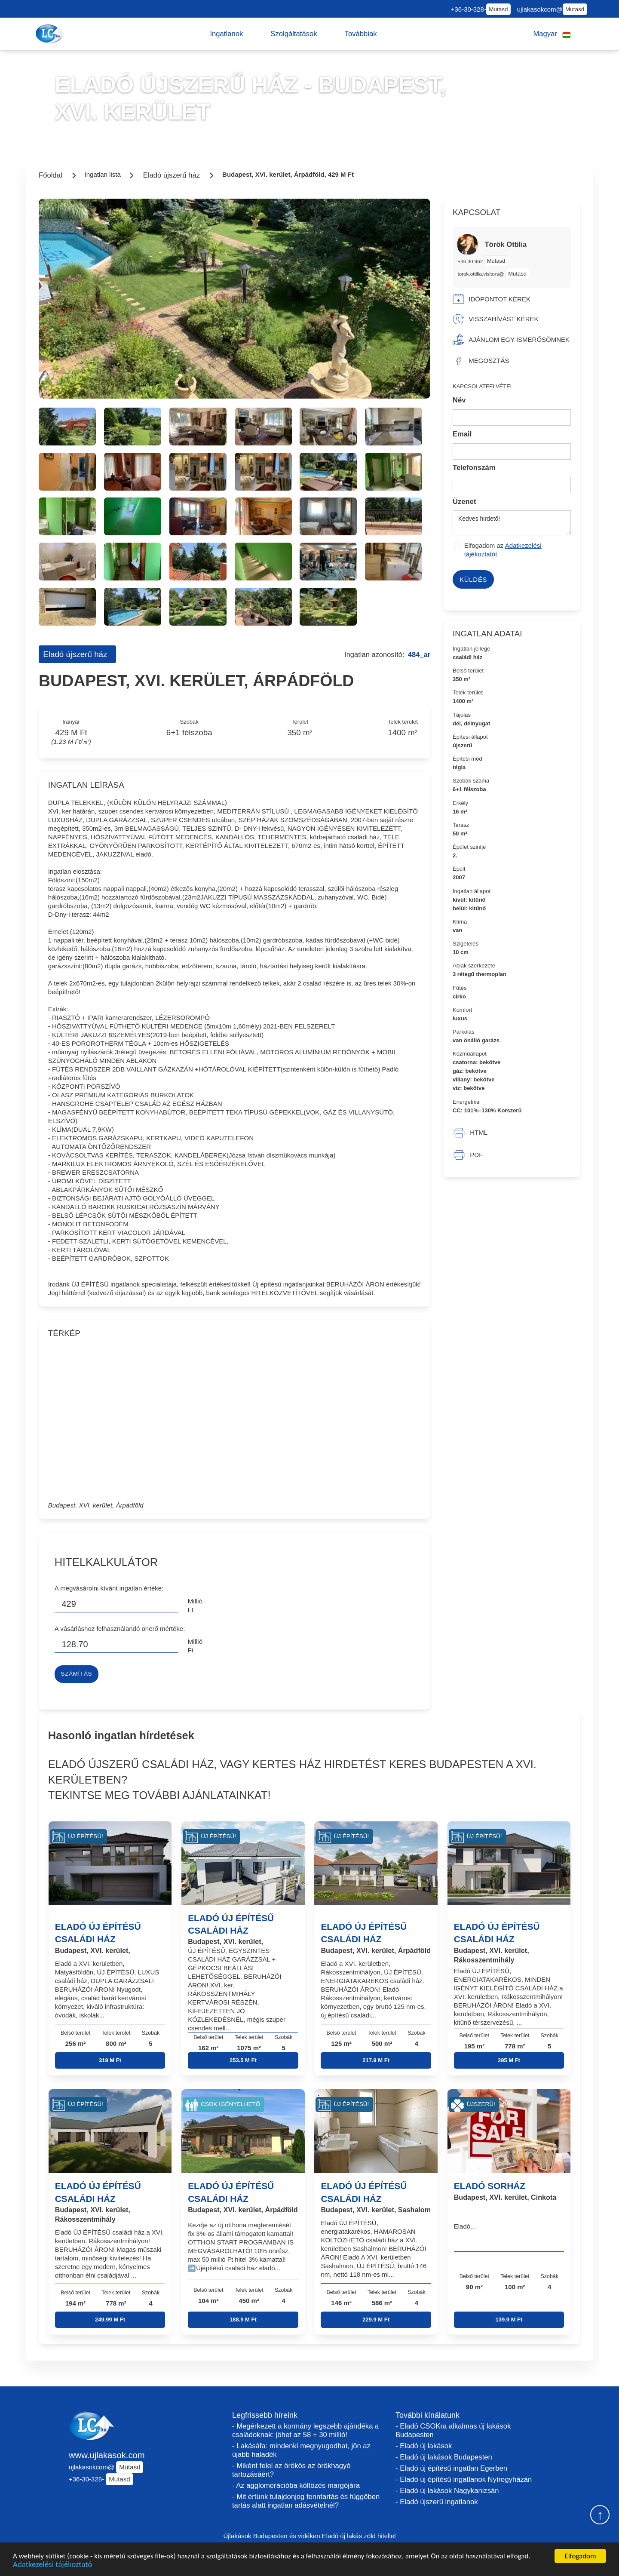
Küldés (473, 579)
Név (459, 400)
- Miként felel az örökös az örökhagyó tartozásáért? (291, 2470)
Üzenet (464, 501)
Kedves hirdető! (512, 522)
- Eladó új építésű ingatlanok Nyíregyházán (463, 2479)
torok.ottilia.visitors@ (480, 273)
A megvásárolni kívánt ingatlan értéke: (109, 1588)
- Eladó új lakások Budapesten (443, 2457)
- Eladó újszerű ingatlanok (436, 2502)
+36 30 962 (470, 261)
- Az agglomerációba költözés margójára (296, 2485)
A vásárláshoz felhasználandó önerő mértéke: (120, 1628)
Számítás (76, 1673)
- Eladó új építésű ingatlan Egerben (451, 2468)
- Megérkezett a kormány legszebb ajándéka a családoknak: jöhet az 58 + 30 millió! (305, 2430)
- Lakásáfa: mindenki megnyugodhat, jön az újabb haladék (301, 2450)
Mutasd (498, 9)
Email (462, 434)
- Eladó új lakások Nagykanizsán (447, 2491)
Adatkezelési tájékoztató (52, 2567)
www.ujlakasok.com (107, 2455)
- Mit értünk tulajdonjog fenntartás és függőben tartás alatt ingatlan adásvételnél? (306, 2501)
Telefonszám (474, 468)
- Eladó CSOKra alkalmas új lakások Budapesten (453, 2430)
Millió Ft (195, 1605)
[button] (226, 34)
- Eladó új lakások (423, 2446)
